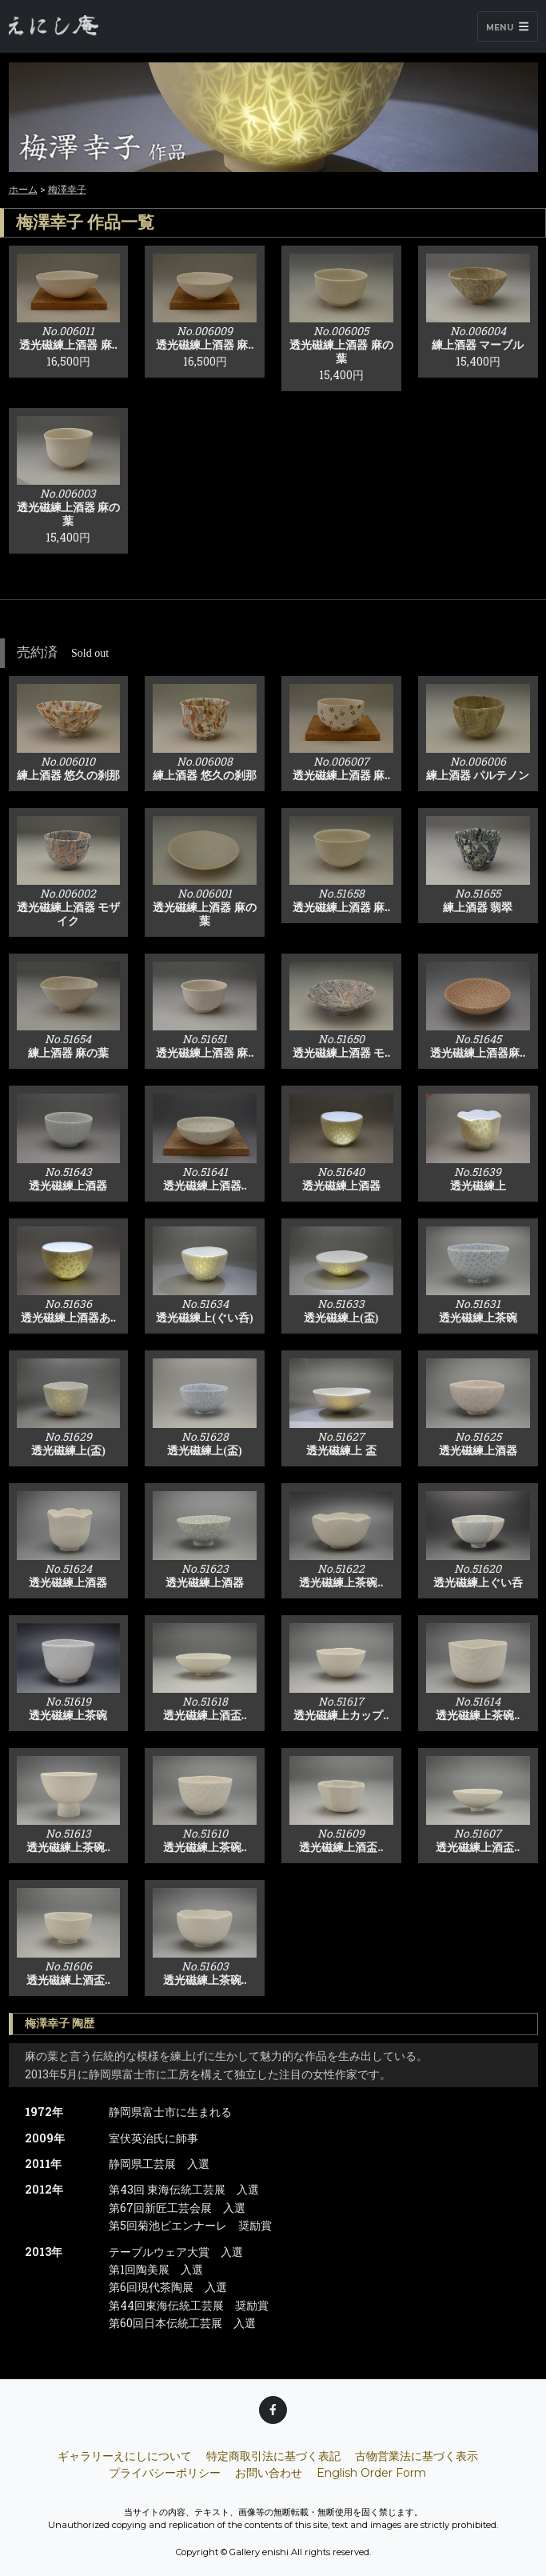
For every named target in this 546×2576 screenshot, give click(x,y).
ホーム (23, 188)
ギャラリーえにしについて (125, 2456)
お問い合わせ (268, 2473)
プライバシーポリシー (165, 2473)
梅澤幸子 (67, 188)
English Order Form (371, 2473)
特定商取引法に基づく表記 (273, 2456)
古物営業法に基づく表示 (416, 2456)
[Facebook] (273, 2410)
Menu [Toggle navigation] (507, 27)
